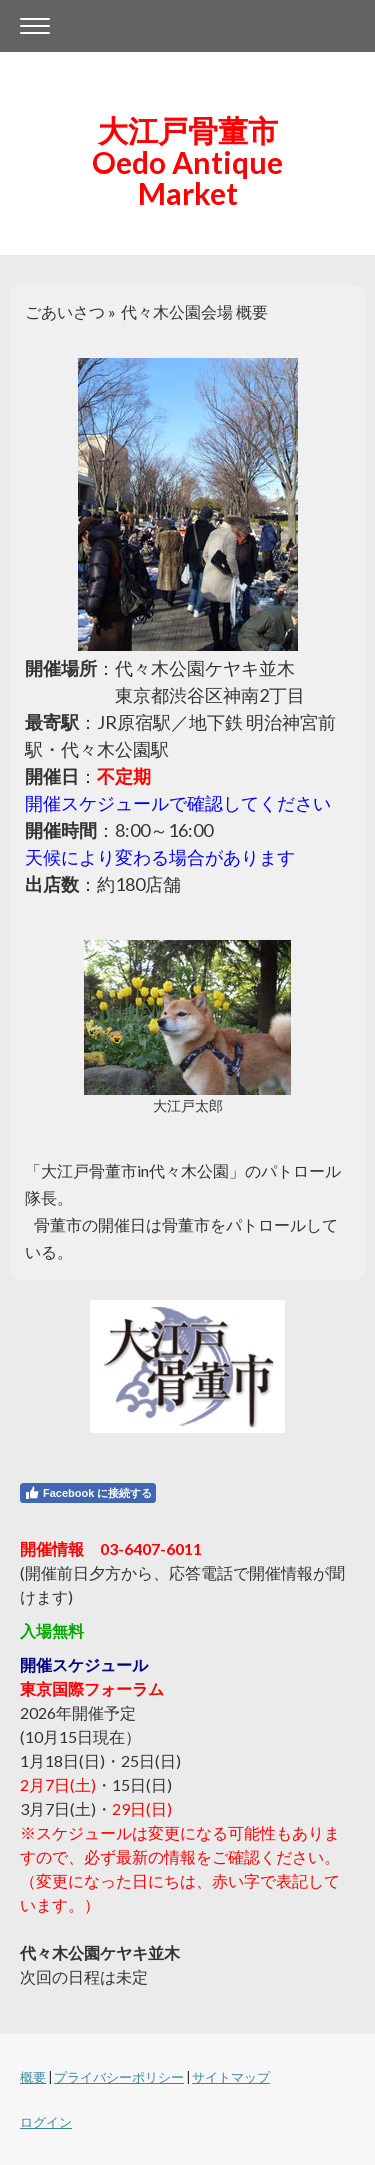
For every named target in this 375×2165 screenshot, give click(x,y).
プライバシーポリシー (119, 2077)
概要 (33, 2077)
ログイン (46, 2122)
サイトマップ (231, 2077)
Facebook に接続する (88, 1493)
